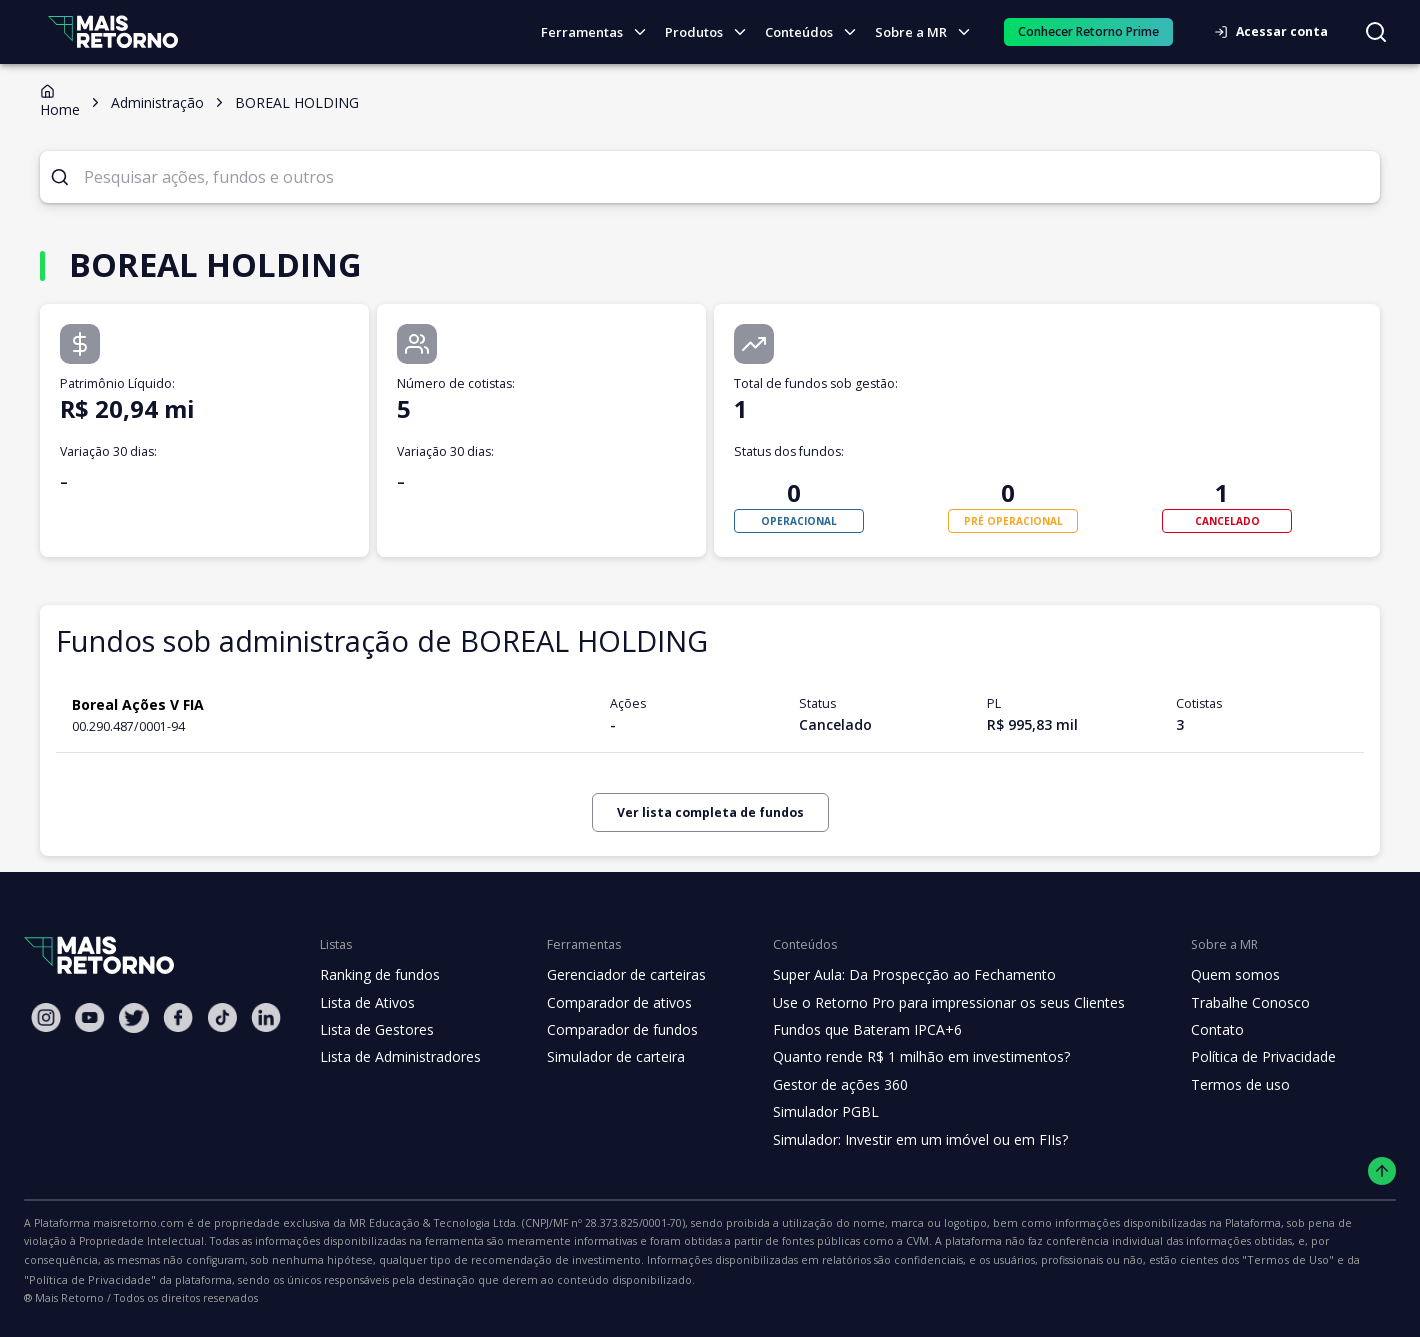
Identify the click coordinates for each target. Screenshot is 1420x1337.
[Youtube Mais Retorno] (90, 1017)
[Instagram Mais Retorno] (46, 1017)
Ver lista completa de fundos (710, 812)
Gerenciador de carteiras (616, 975)
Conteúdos (817, 32)
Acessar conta (1277, 31)
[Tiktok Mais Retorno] (222, 1017)
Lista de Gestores (375, 1030)
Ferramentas (602, 32)
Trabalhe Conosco (1222, 1003)
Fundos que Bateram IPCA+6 (851, 1030)
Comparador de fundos (610, 1030)
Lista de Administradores (396, 1057)
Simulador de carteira (605, 1057)
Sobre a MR (928, 32)
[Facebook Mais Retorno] (178, 1017)
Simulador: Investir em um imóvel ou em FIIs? (902, 1140)
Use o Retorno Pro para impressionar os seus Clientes (929, 1003)
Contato (1189, 1030)
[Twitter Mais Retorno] (134, 1018)
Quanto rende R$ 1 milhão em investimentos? (902, 1057)
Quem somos (1206, 975)
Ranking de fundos (378, 975)
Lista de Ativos (365, 1003)
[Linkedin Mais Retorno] (266, 1017)
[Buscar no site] (1376, 32)
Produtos (711, 32)
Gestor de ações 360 (825, 1085)
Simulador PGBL (812, 1112)
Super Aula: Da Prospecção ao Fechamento (896, 975)
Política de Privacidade (1236, 1057)
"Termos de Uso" (791, 1260)
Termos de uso (1211, 1085)
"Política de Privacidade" (918, 1260)
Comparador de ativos (608, 1003)
